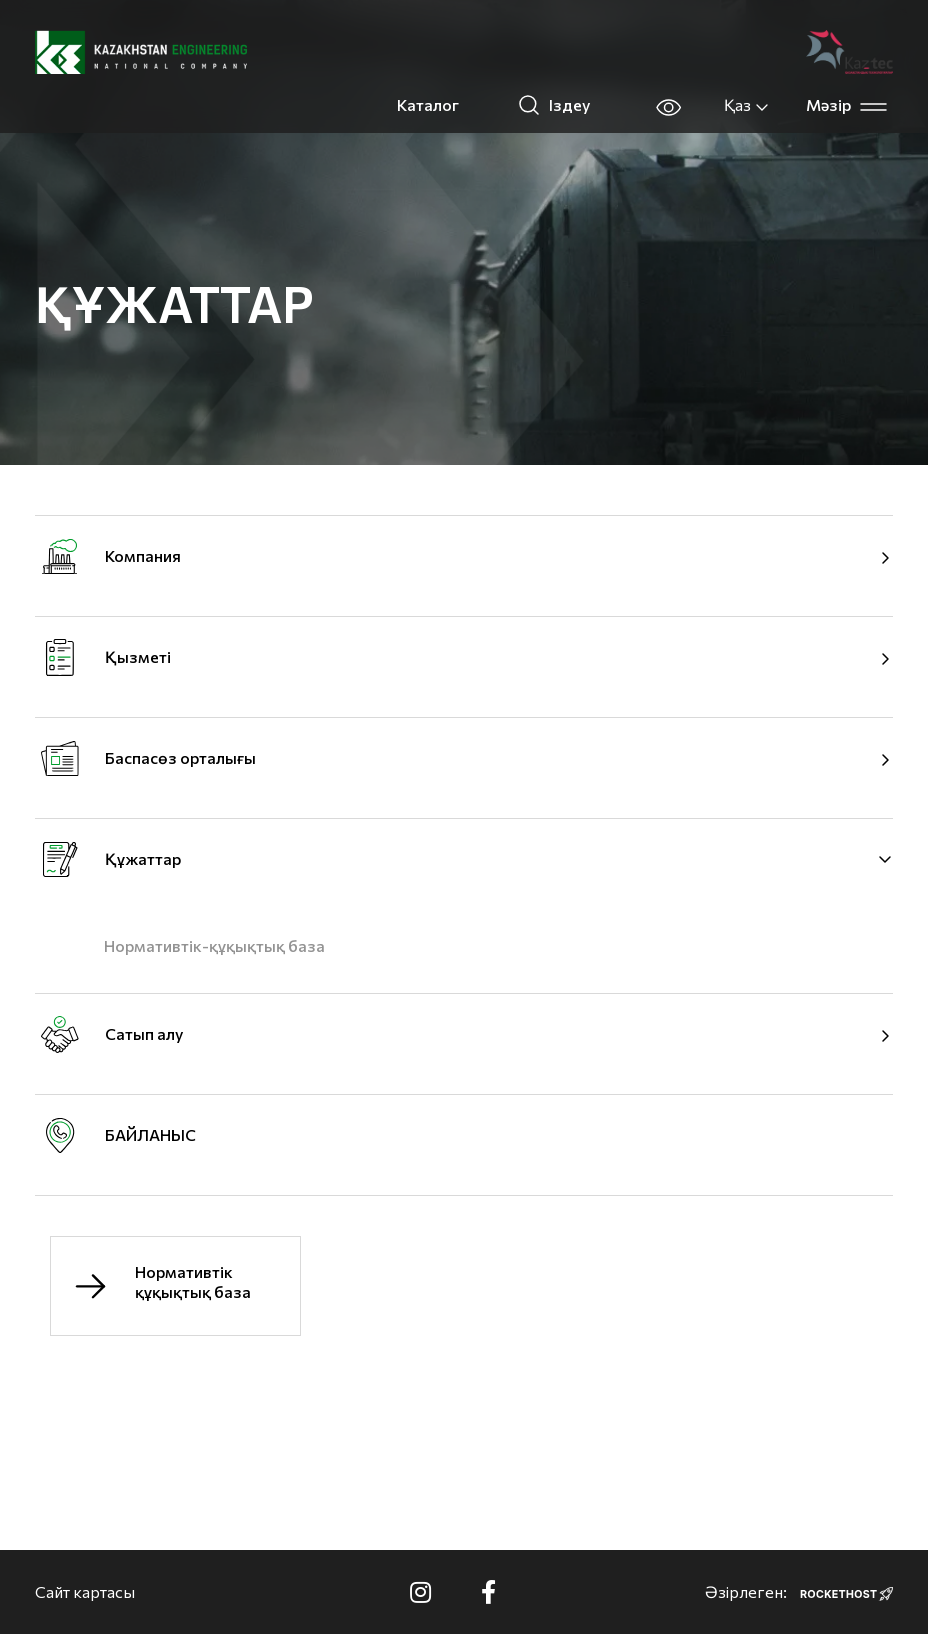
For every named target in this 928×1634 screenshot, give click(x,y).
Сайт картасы (85, 1591)
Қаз (747, 105)
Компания (143, 555)
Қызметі (138, 656)
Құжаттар (143, 858)
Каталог (428, 104)
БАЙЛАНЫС (150, 1134)
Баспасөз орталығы (180, 757)
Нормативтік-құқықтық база (214, 945)
